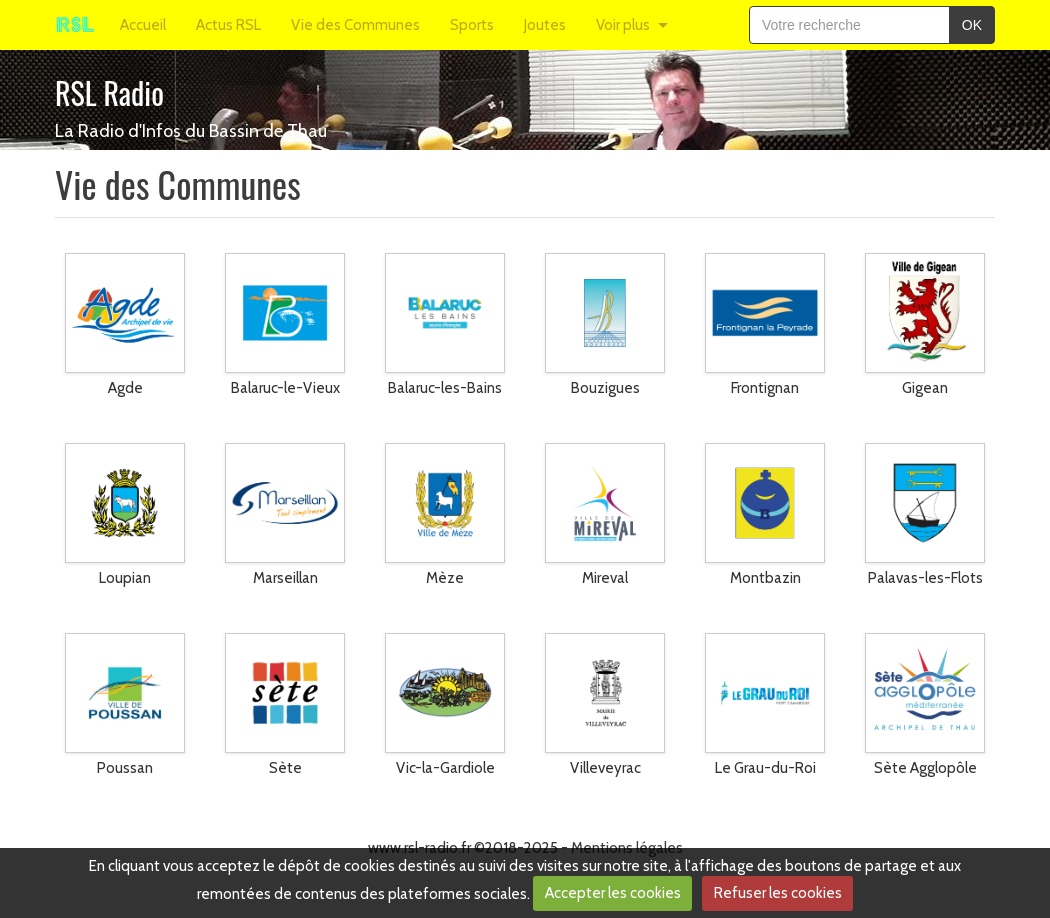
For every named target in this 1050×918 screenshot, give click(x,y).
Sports (472, 25)
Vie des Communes (355, 25)
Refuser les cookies (778, 893)
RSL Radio (109, 92)
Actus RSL (228, 25)
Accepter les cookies (613, 893)
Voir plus (623, 25)
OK (972, 25)
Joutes (545, 25)
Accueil (143, 25)
